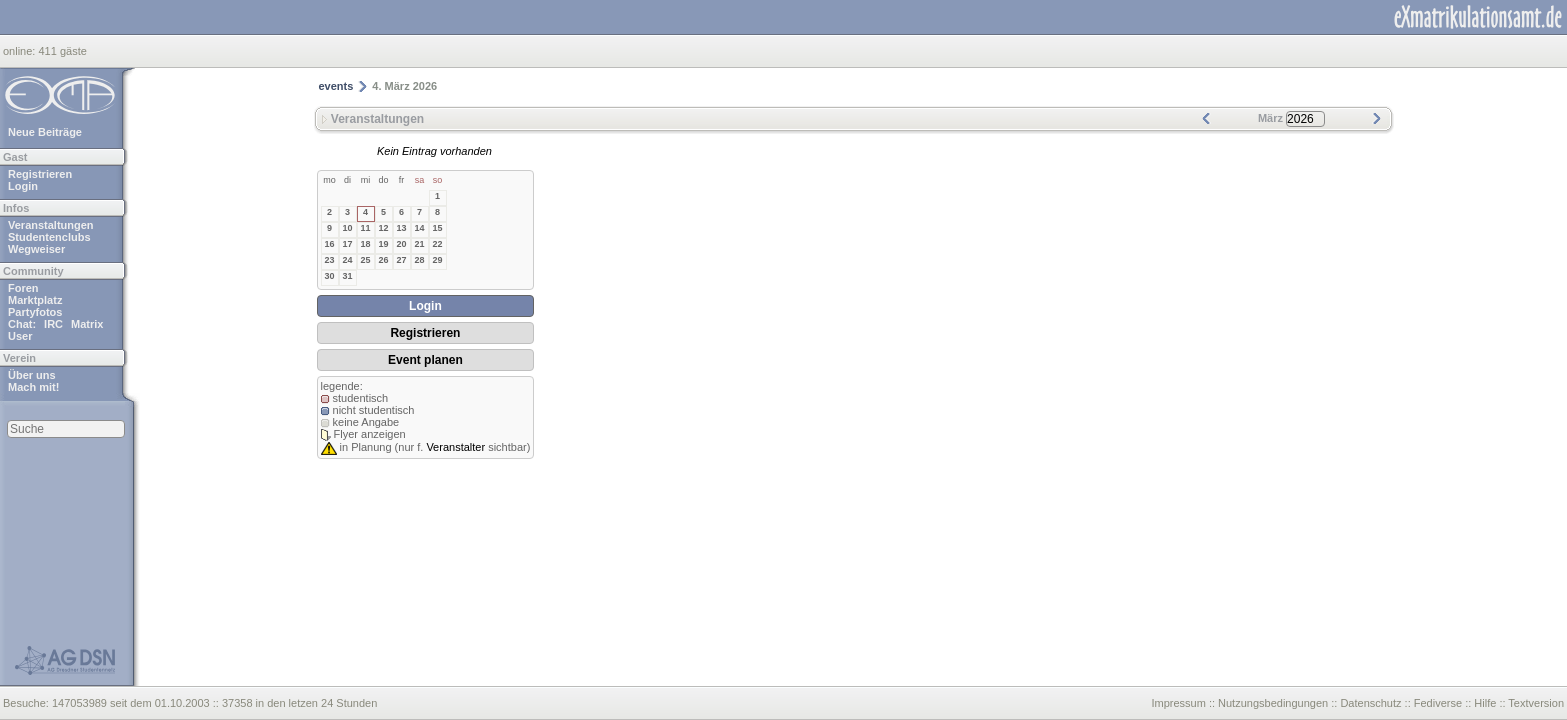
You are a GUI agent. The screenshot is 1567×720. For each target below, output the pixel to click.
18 (365, 244)
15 (437, 228)
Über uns (32, 375)
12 (383, 228)
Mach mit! (33, 387)
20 (401, 244)
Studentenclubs (49, 237)
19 (383, 244)
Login (23, 186)
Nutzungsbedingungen (1273, 703)
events (336, 86)
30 (329, 276)
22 (437, 244)
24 (347, 260)
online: (20, 51)
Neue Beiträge (45, 132)
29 (437, 260)
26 (383, 260)
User (20, 336)
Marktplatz (35, 300)
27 (401, 260)
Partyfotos (35, 312)
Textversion (1536, 703)
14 (419, 228)
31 (347, 276)
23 (329, 260)
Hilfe (1485, 703)
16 (329, 244)
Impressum (1178, 703)
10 (347, 228)
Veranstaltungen (51, 225)
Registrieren (40, 174)
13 (401, 228)
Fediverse (1438, 703)
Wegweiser (36, 249)
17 (347, 244)
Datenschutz (1370, 703)
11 (365, 228)
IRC (53, 324)
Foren (23, 288)
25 (365, 260)
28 (419, 260)
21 (419, 244)
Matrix (87, 324)
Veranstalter (455, 447)
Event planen (425, 360)
